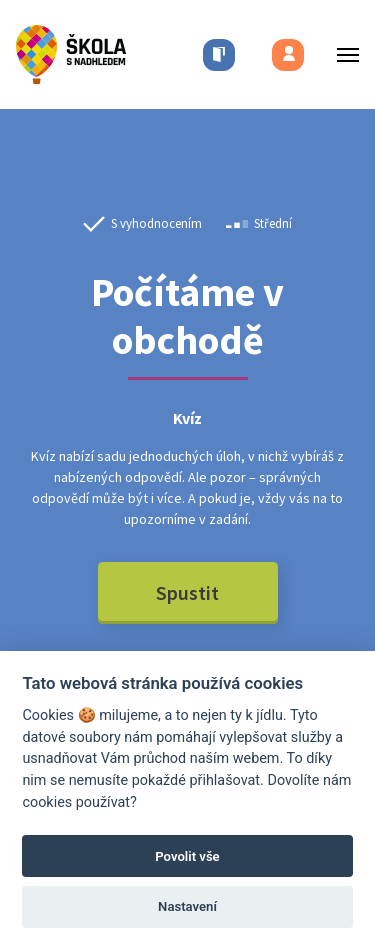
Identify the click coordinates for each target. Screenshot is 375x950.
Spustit (187, 592)
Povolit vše (187, 856)
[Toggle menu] (342, 54)
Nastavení (187, 906)
